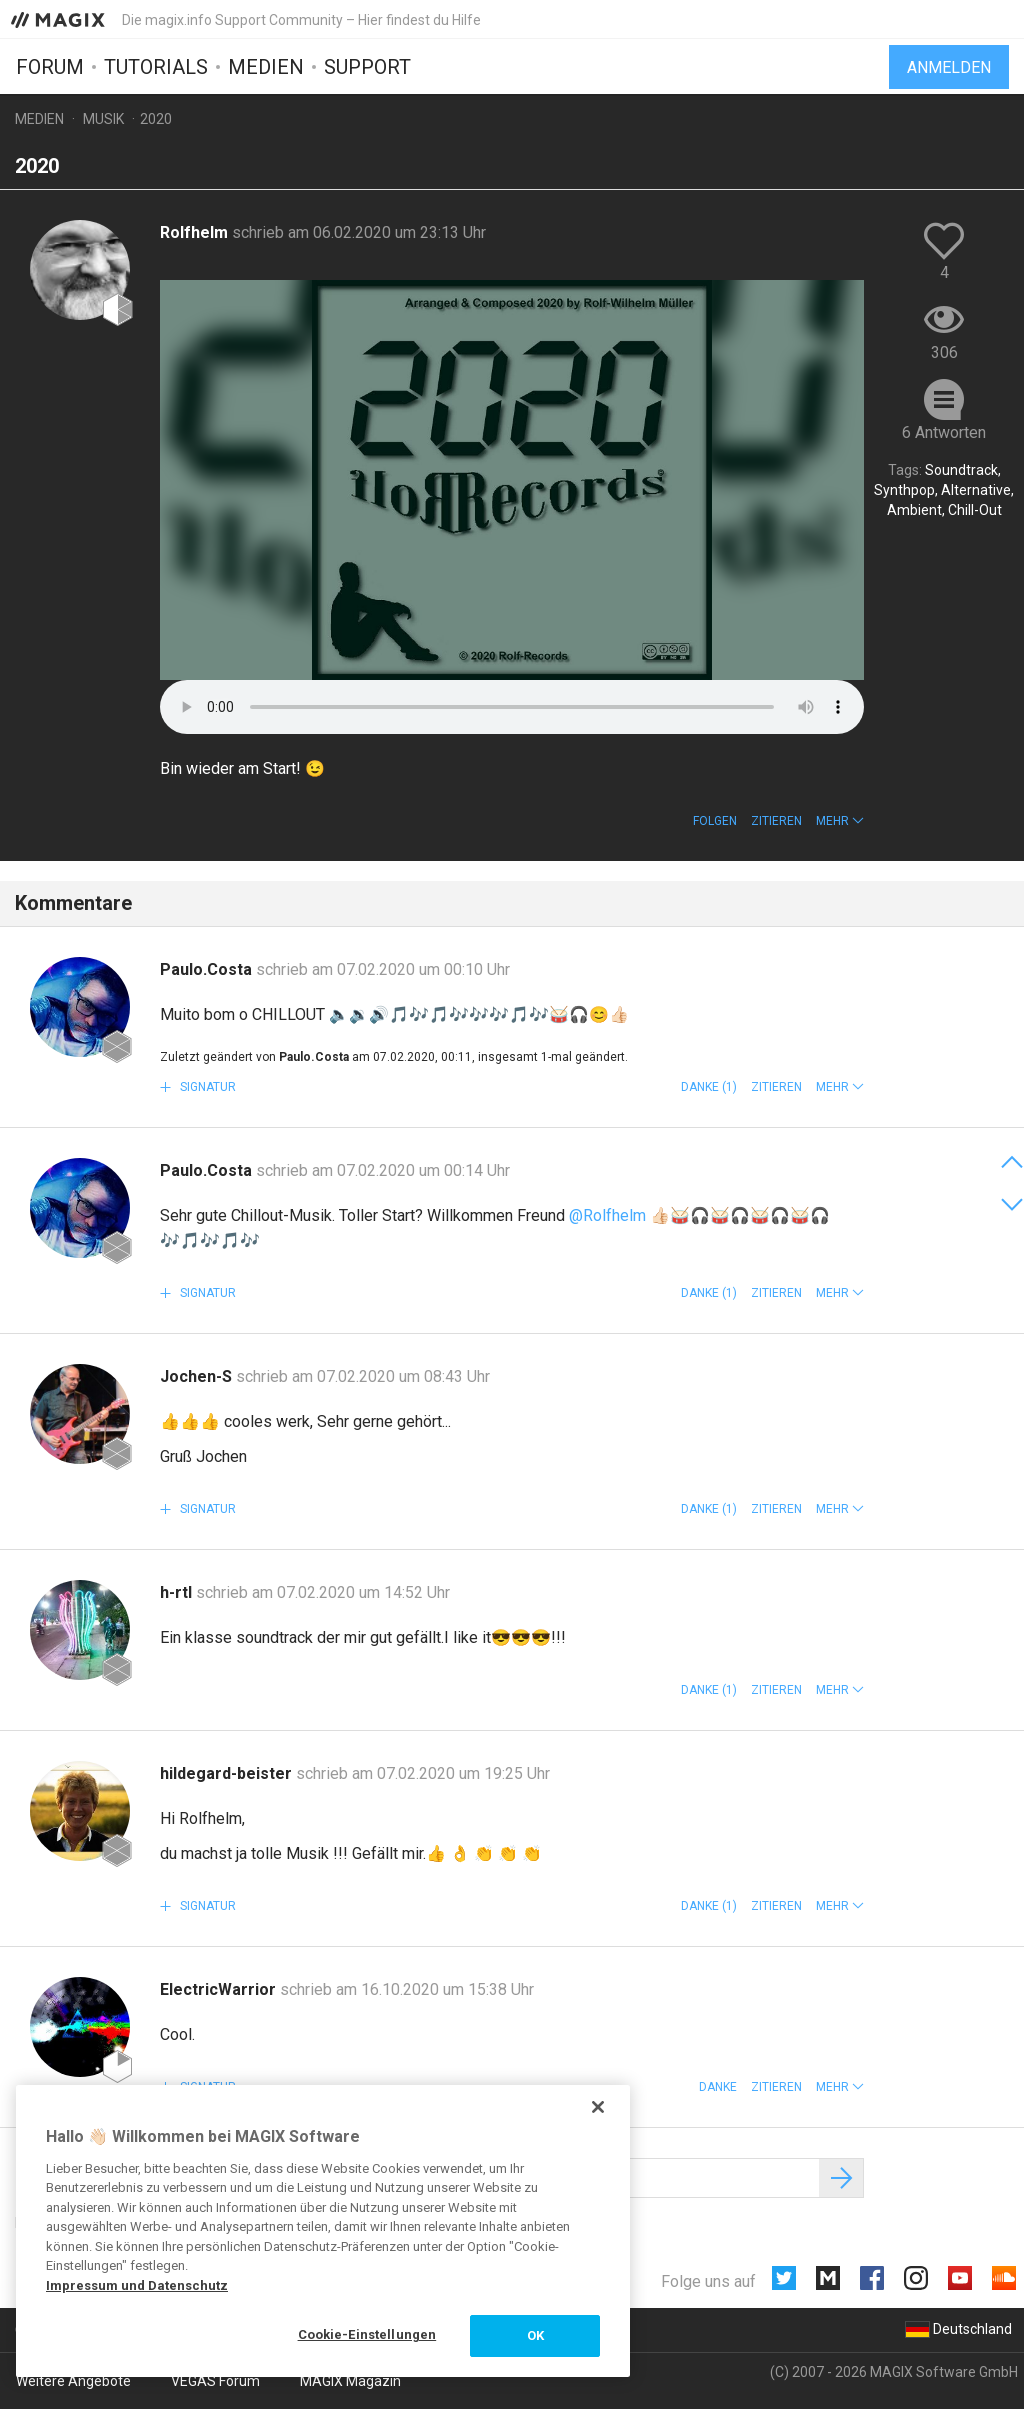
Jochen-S (198, 1376)
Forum (50, 67)
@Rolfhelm (607, 1215)
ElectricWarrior (220, 1989)
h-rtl (178, 1592)
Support (367, 67)
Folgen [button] (715, 821)
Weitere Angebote (73, 2381)
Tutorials (156, 67)
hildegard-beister (228, 1773)
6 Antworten (944, 432)
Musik (103, 119)
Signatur (206, 1087)
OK (535, 2335)
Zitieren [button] (776, 821)
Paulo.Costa (208, 969)
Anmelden (949, 67)
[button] (840, 821)
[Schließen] (598, 2107)
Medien (266, 67)
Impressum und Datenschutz (137, 2285)
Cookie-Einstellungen (367, 2334)
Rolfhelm (196, 232)
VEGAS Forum (215, 2381)
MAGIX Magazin (350, 2381)
